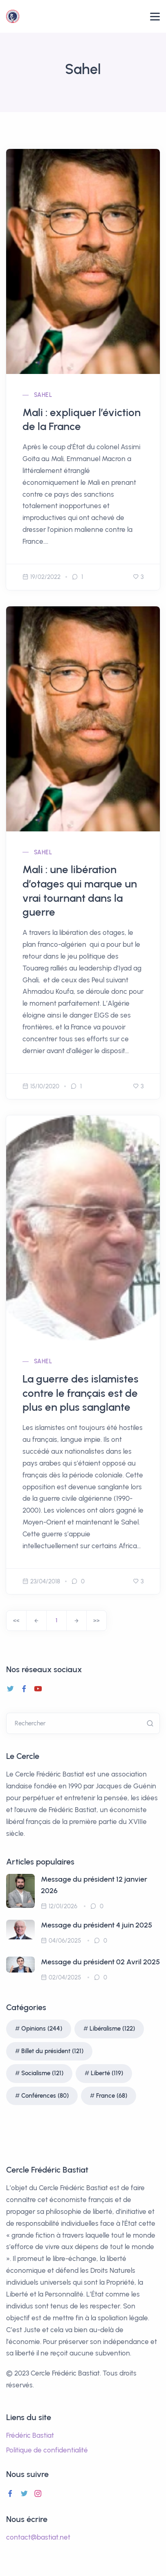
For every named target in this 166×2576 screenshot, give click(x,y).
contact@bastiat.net (38, 2537)
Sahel (43, 395)
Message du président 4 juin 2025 (96, 1925)
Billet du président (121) (52, 2051)
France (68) (111, 2095)
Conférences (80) (45, 2095)
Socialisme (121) (42, 2073)
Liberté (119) (107, 2073)
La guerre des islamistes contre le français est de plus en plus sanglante (80, 1393)
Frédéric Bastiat (30, 2435)
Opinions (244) (41, 2028)
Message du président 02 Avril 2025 (100, 1961)
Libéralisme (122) (112, 2028)
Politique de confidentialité (47, 2450)
